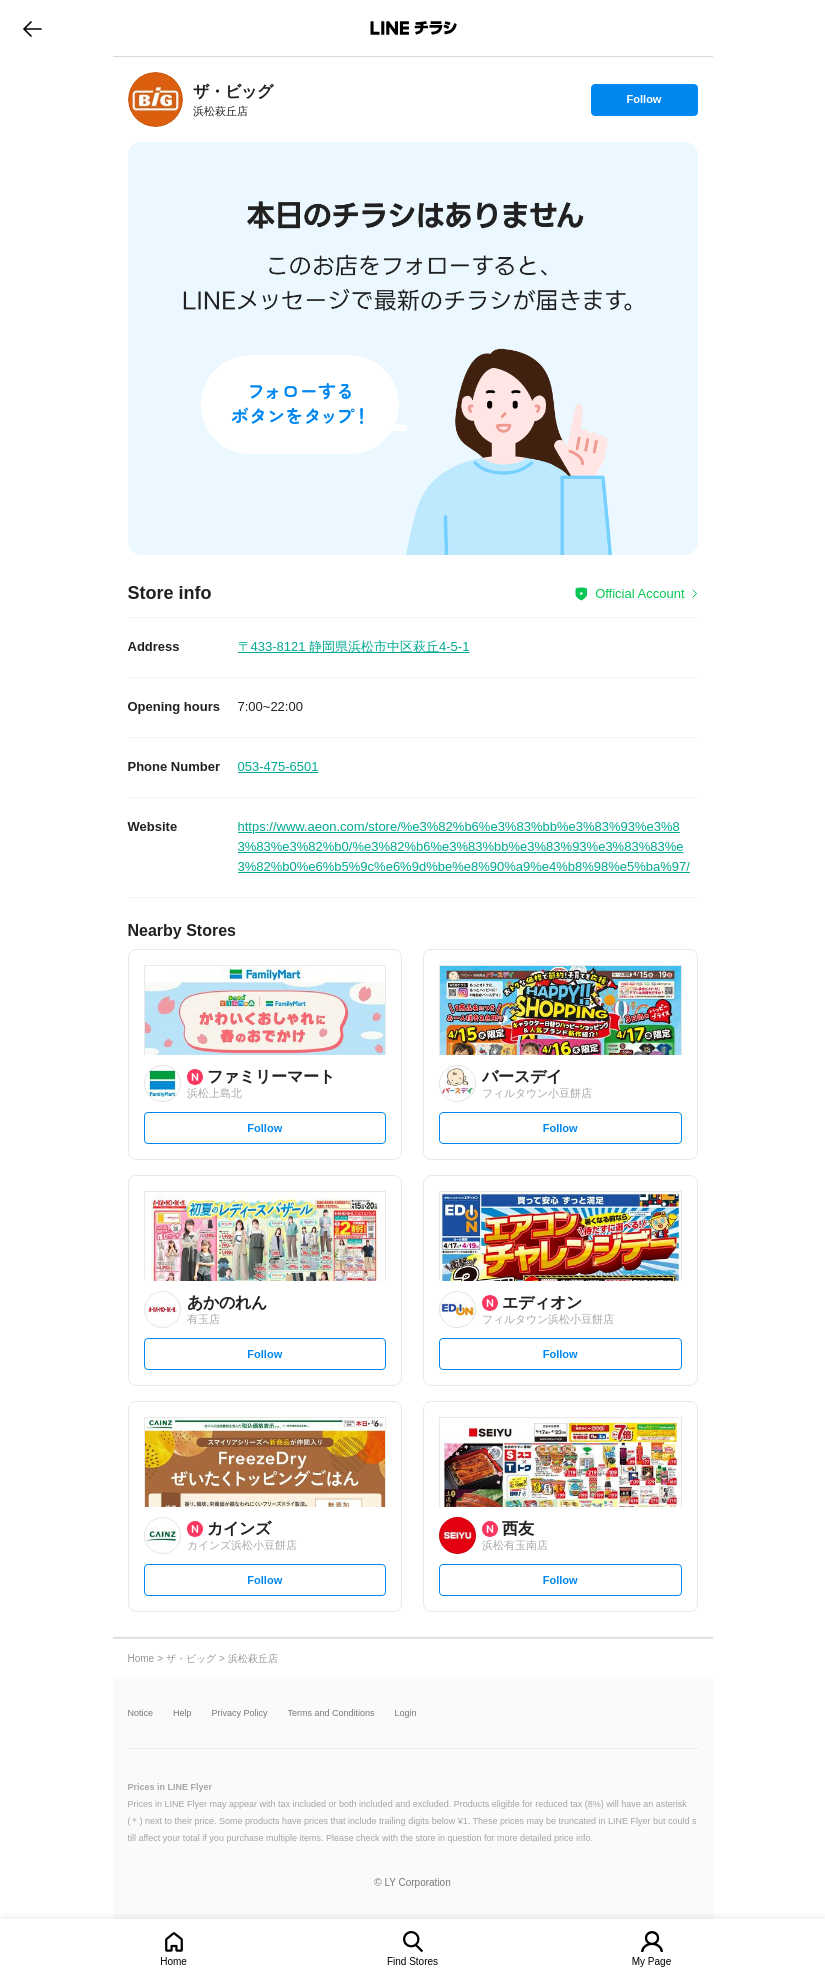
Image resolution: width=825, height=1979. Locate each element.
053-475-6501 (278, 766)
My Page (651, 1961)
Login (406, 1713)
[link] (155, 99)
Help (182, 1713)
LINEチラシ (414, 28)
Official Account (639, 593)
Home (173, 1961)
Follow (644, 104)
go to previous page (32, 28)
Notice (141, 1713)
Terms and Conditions (331, 1713)
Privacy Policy (240, 1713)
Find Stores (412, 1961)
